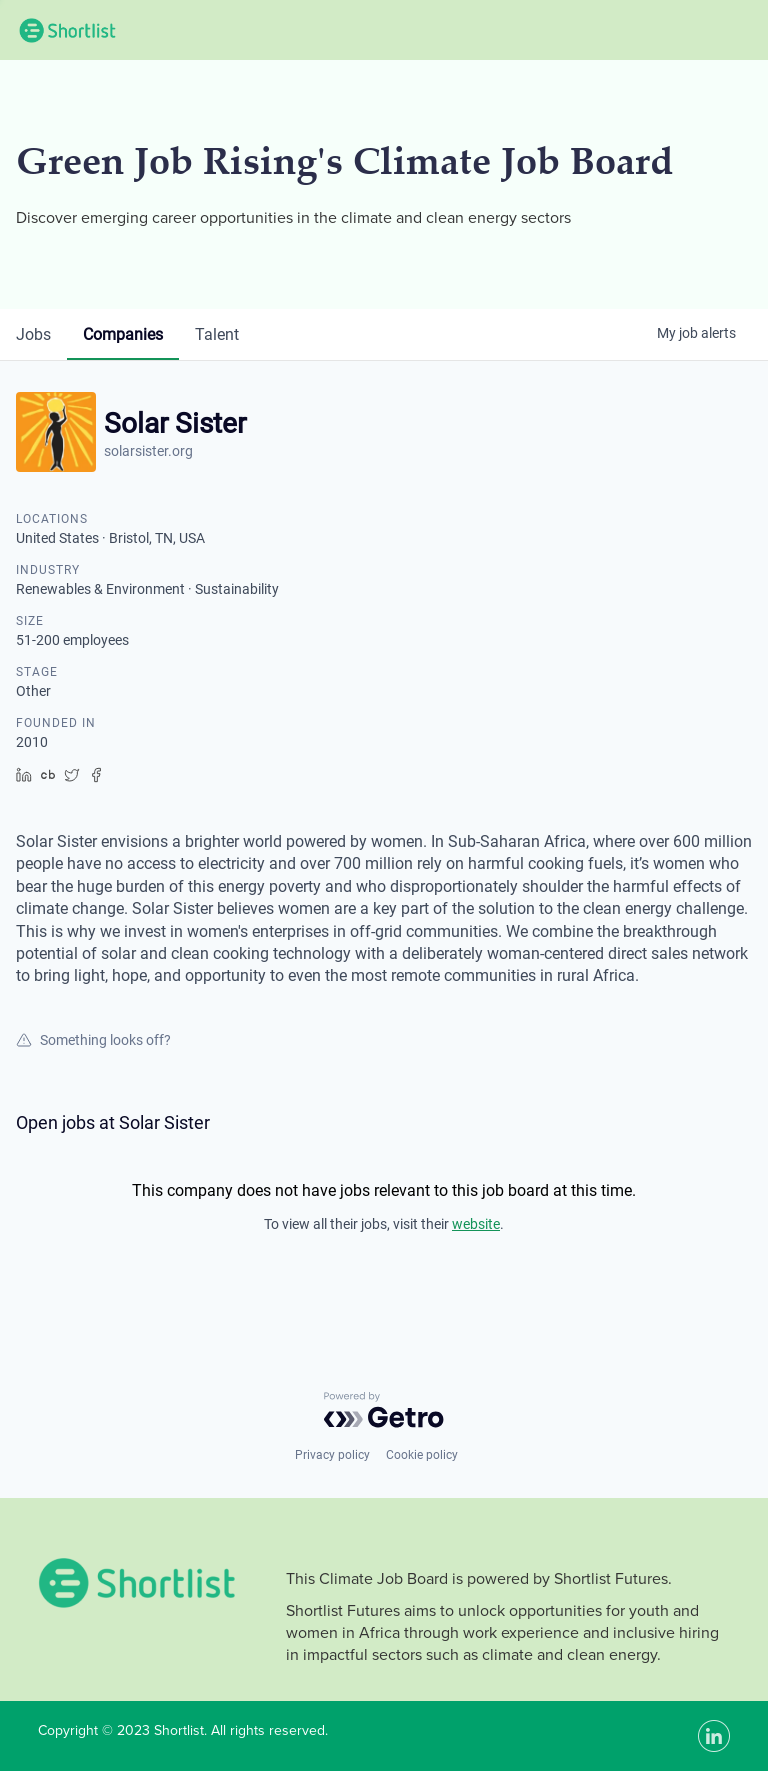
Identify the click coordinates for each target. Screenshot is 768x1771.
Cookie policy (422, 1455)
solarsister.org (148, 451)
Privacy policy (332, 1455)
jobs (33, 334)
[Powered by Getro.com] (384, 1410)
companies (123, 334)
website (476, 1224)
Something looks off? (93, 1040)
